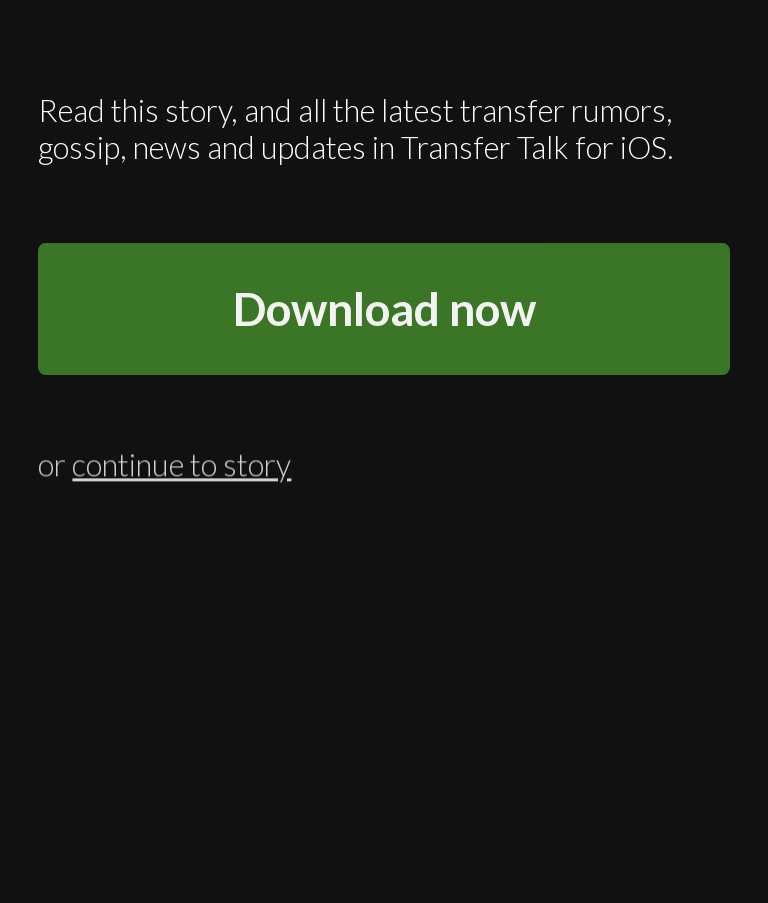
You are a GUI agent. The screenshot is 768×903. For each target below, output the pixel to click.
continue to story (181, 462)
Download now (384, 308)
